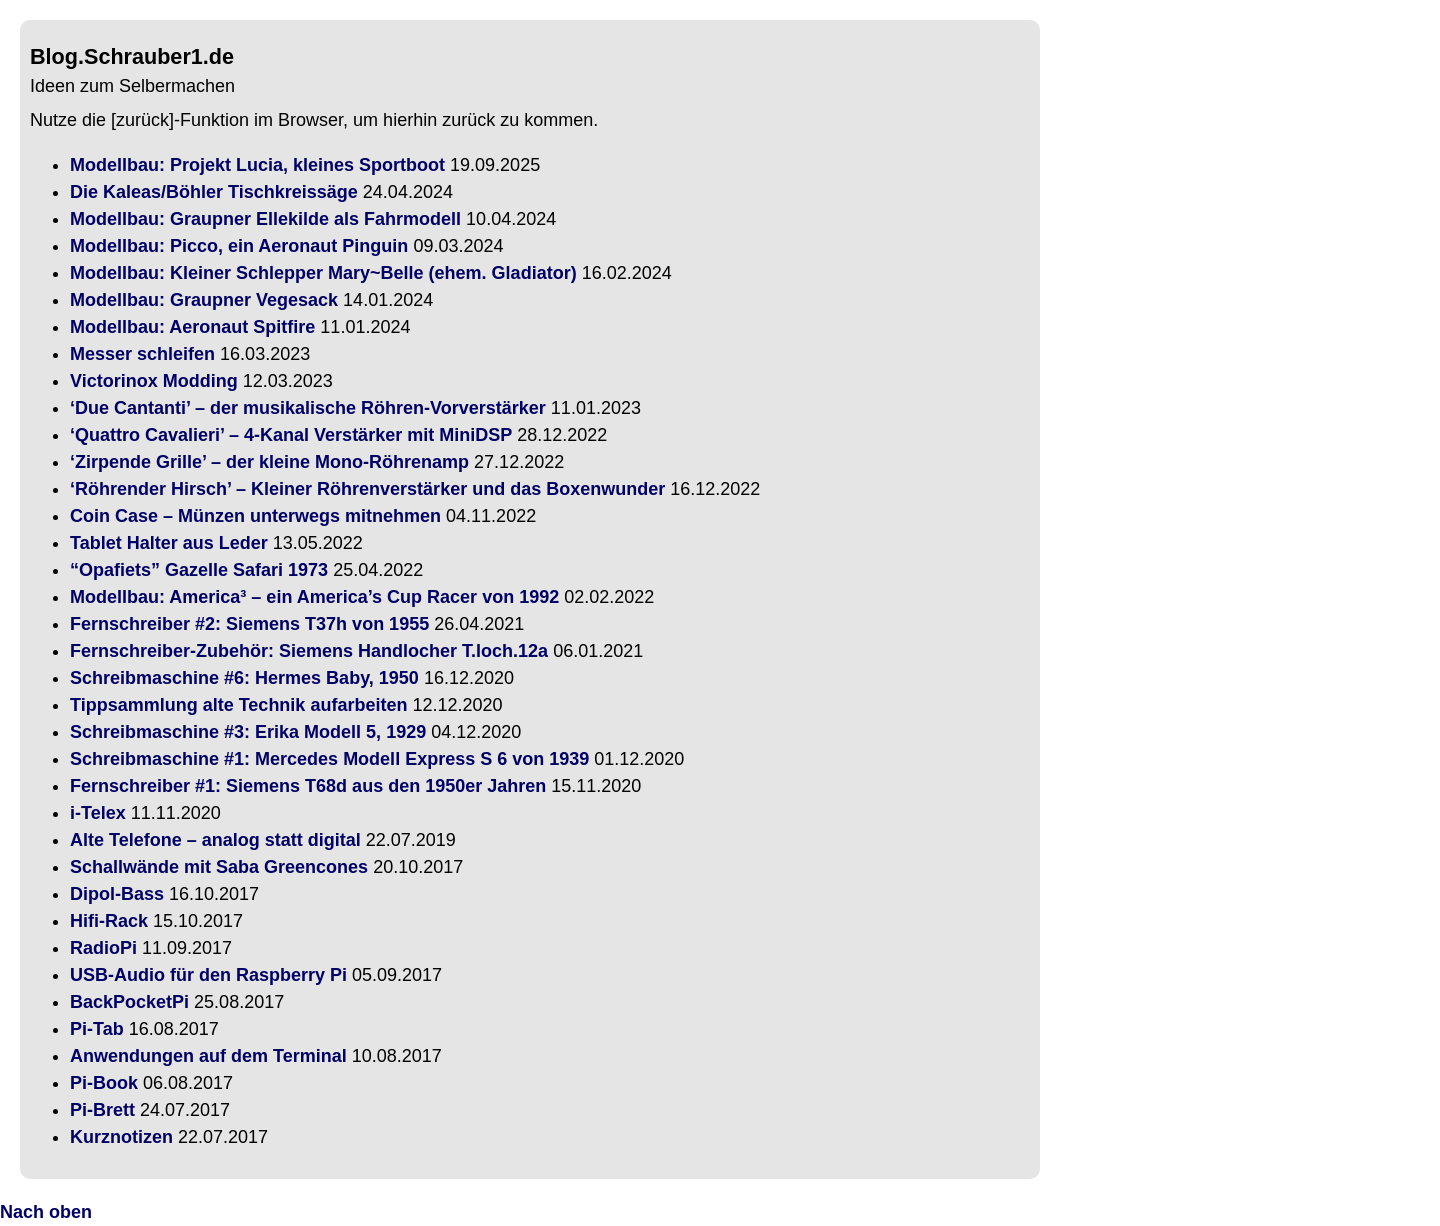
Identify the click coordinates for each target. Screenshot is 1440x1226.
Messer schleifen (142, 354)
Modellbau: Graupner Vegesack (204, 300)
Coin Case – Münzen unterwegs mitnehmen (255, 516)
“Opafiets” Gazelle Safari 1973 (199, 570)
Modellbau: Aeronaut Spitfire (192, 327)
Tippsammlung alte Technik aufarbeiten (238, 705)
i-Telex (98, 813)
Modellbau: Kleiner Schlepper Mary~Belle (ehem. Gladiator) (323, 273)
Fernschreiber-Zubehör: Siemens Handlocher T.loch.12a (309, 651)
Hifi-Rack (109, 921)
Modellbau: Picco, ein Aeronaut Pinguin (239, 246)
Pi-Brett (102, 1110)
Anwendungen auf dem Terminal (208, 1056)
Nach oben (46, 1212)
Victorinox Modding (154, 381)
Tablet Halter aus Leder (169, 543)
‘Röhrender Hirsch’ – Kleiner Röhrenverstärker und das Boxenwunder (367, 489)
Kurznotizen (121, 1137)
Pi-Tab (97, 1029)
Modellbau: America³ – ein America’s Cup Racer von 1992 (314, 597)
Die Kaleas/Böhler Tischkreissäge (214, 192)
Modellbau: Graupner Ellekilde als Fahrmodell (265, 219)
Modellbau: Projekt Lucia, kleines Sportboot (257, 165)
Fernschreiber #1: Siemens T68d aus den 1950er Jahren (308, 786)
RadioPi (103, 948)
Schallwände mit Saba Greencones (219, 867)
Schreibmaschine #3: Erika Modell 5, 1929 (248, 732)
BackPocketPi (129, 1002)
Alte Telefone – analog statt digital (215, 840)
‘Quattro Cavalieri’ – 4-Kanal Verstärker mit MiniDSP (291, 435)
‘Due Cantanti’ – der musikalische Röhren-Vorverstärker (308, 408)
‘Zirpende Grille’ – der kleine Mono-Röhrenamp (269, 462)
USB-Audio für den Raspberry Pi (208, 975)
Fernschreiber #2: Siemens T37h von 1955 (249, 624)
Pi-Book (104, 1083)
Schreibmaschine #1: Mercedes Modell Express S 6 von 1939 (329, 759)
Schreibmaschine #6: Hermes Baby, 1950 (244, 678)
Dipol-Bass (117, 894)
